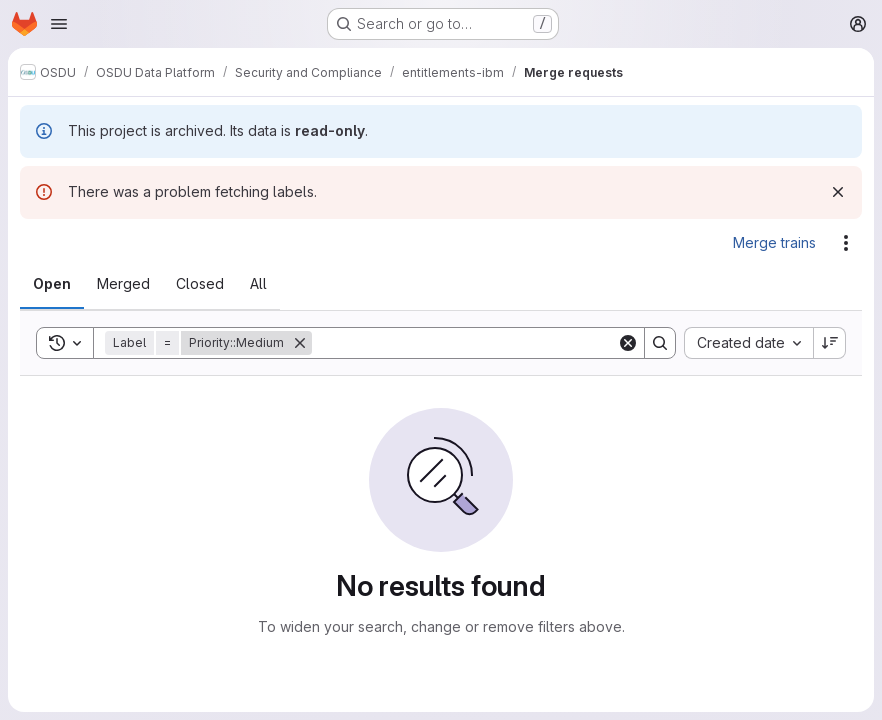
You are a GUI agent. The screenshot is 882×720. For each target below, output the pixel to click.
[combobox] (748, 343)
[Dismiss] (838, 192)
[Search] (464, 343)
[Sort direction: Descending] (830, 343)
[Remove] (300, 343)
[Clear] (628, 343)
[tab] (52, 284)
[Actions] (846, 243)
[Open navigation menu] (59, 24)
